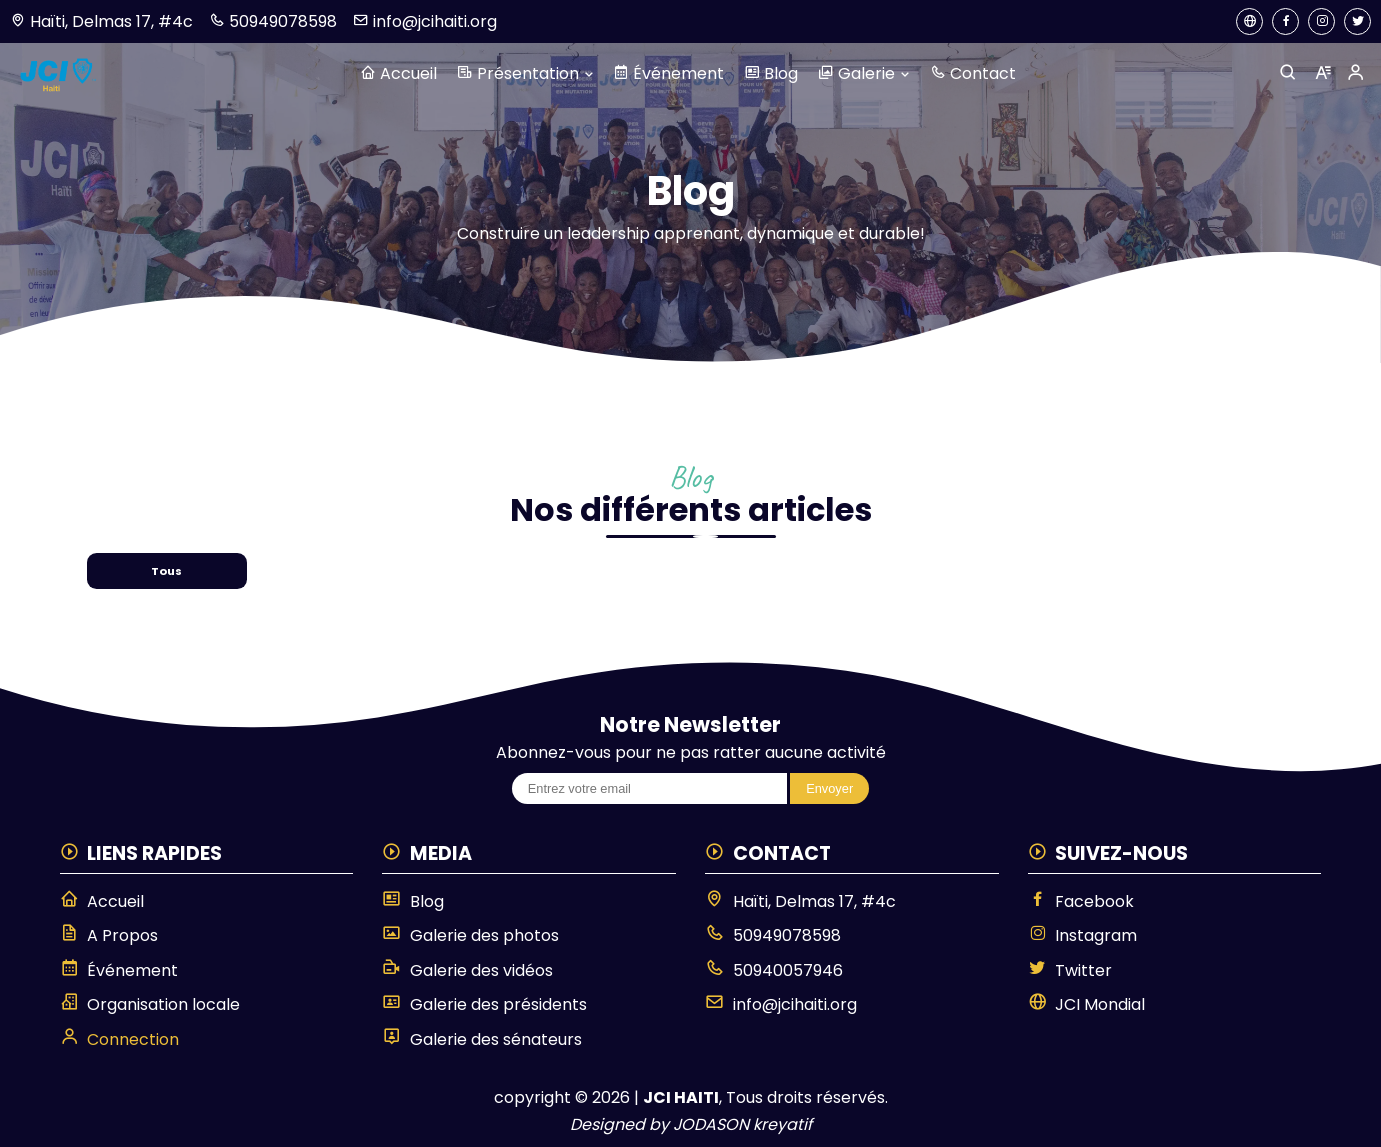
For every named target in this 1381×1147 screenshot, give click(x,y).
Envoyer (829, 788)
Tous (166, 571)
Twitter (1070, 970)
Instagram (1083, 935)
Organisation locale (150, 1004)
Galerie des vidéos (467, 970)
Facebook (1081, 901)
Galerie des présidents (484, 1004)
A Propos (109, 935)
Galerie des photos (470, 935)
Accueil (398, 73)
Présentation (525, 73)
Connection (120, 1039)
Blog (771, 73)
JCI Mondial (1087, 1004)
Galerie (863, 73)
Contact (973, 73)
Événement (668, 73)
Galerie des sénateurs (482, 1039)
